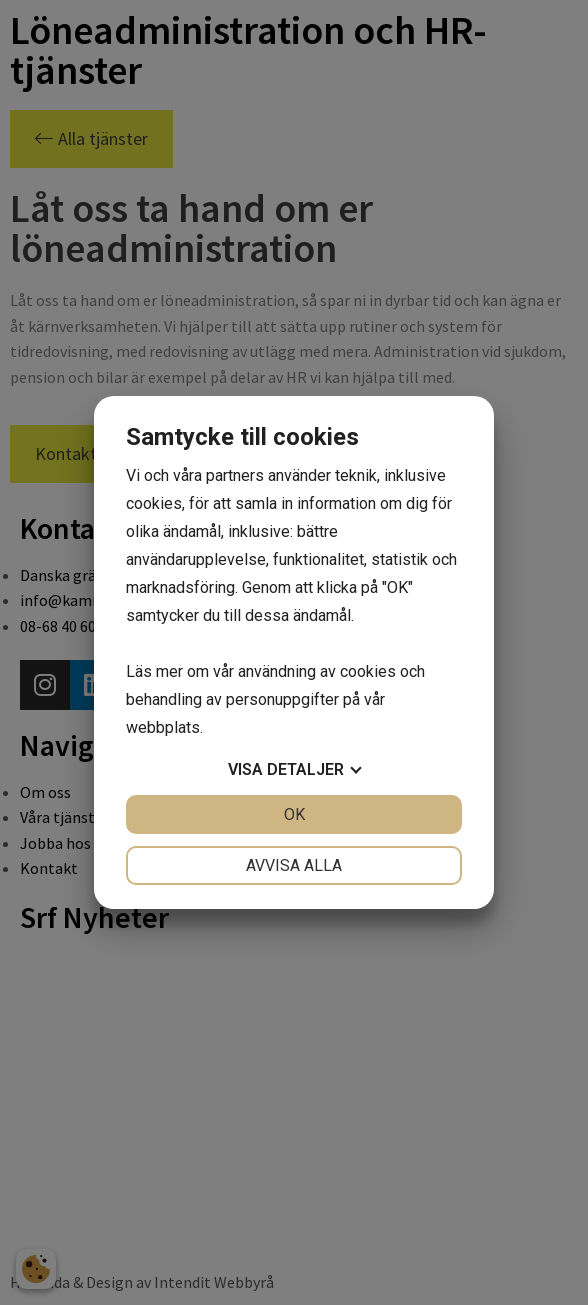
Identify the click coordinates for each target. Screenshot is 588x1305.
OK (294, 814)
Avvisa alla (294, 865)
